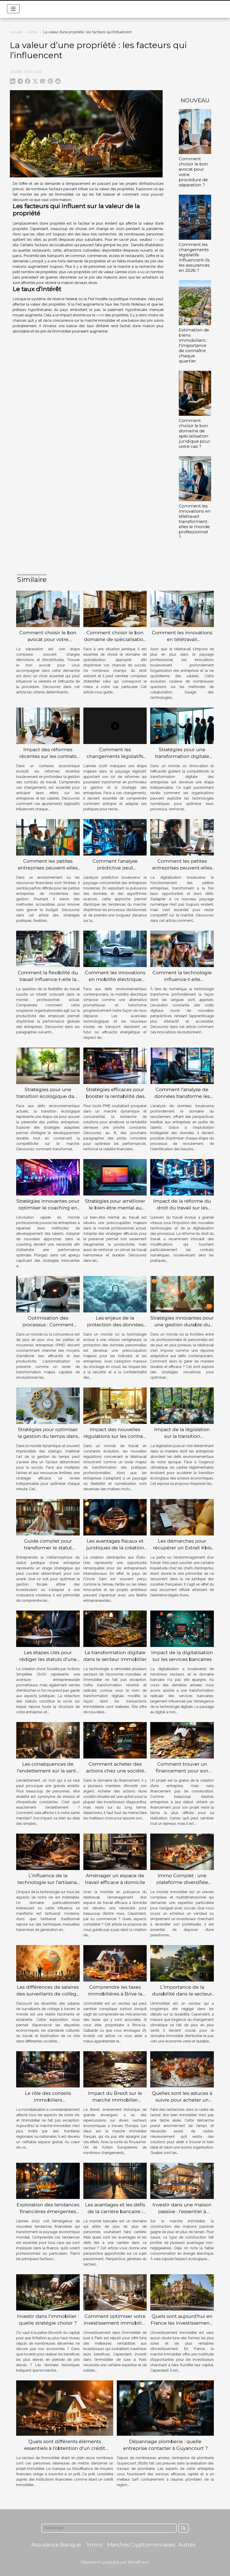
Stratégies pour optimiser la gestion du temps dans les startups (48, 1436)
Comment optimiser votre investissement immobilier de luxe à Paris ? (115, 2322)
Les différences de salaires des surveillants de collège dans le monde (47, 1993)
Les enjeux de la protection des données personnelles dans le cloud (115, 1324)
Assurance (45, 2544)
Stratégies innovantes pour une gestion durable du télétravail (182, 1324)
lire (155, 239)
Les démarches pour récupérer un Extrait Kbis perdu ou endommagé (182, 1547)
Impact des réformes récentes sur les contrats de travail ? (47, 756)
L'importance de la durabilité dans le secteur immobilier (182, 1993)
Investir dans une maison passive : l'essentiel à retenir (182, 2211)
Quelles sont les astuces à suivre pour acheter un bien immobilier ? (182, 2099)
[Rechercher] (108, 2528)
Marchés (118, 2544)
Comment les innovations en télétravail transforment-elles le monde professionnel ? (195, 521)
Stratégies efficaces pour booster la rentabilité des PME (115, 1096)
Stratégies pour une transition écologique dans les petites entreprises (48, 1096)
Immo (94, 2544)
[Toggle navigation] (13, 8)
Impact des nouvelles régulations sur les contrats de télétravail (115, 1436)
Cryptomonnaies (152, 2544)
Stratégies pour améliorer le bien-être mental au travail (115, 1207)
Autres (32, 32)
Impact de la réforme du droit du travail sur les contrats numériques (182, 1207)
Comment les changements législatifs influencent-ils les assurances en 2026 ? (194, 257)
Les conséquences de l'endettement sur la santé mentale (48, 1770)
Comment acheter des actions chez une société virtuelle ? (115, 1770)
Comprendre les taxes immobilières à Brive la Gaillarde (115, 1993)
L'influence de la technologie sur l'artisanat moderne (48, 1882)
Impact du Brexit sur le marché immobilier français (115, 2099)
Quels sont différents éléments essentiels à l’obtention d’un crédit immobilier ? (64, 2448)
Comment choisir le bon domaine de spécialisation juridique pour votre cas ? (194, 433)
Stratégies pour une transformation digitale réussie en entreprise (182, 756)
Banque (70, 2544)
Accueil (16, 32)
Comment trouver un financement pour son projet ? (182, 1770)
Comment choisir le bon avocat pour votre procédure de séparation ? (193, 171)
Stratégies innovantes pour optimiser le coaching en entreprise (48, 1207)
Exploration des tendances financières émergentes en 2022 (48, 2211)
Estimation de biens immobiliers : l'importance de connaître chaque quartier (194, 345)
